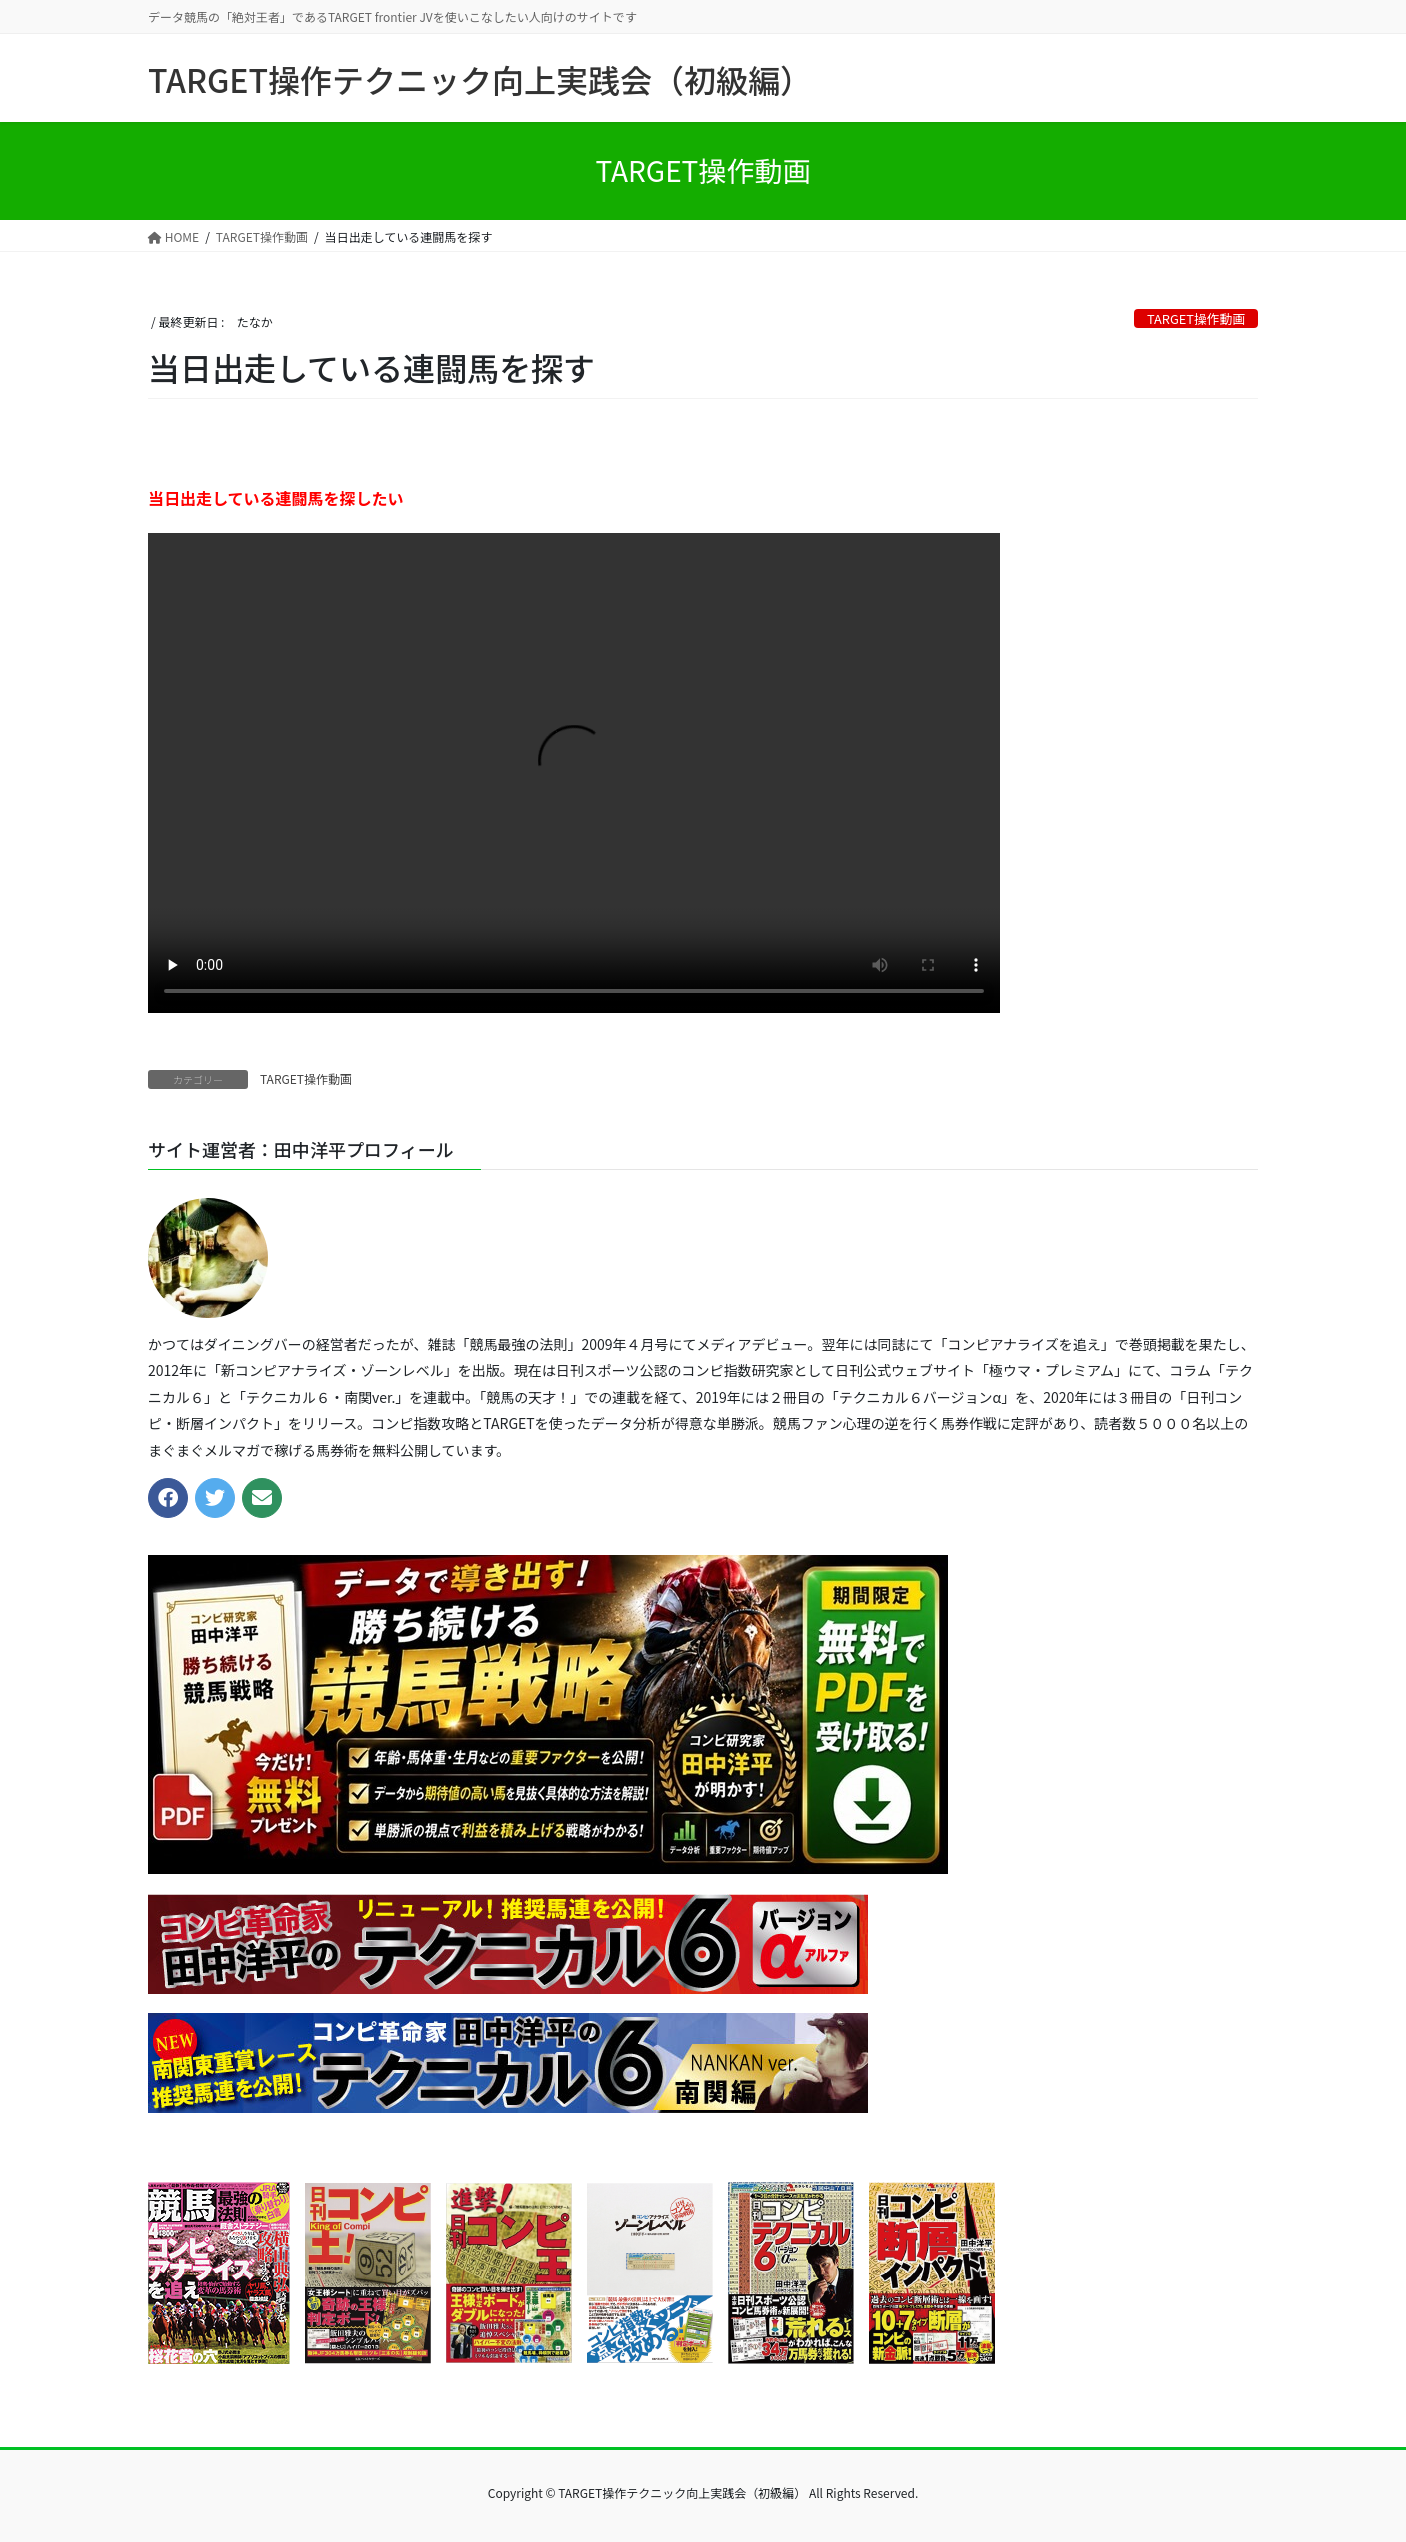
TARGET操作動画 (1196, 318)
